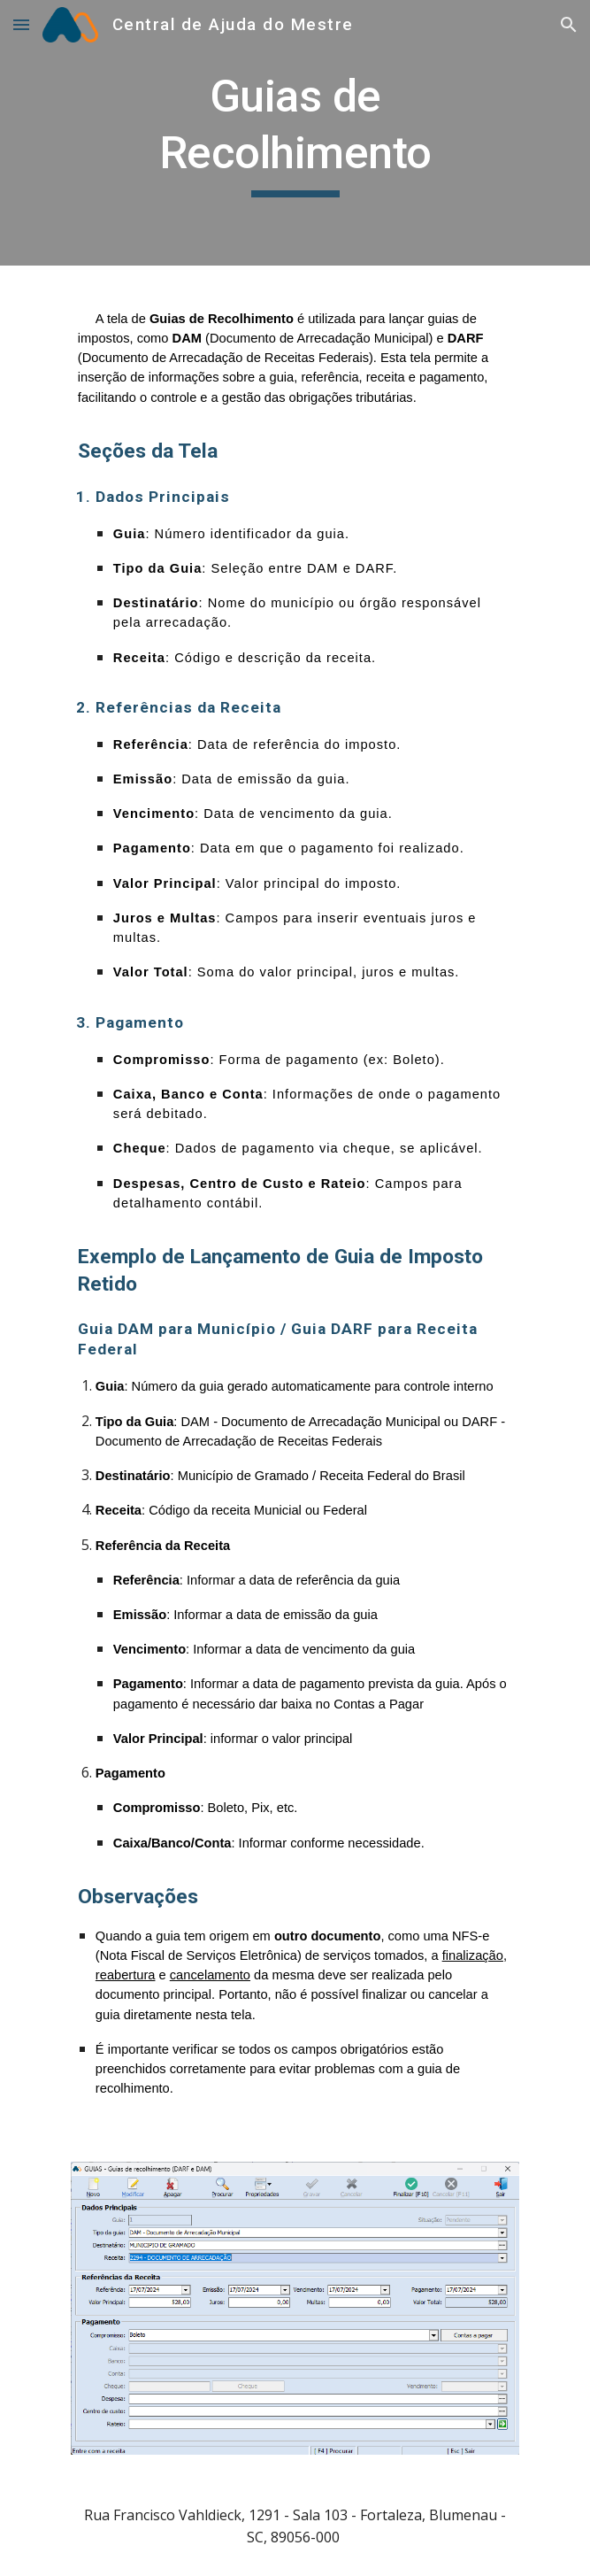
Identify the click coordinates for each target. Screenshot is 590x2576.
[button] (21, 24)
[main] (295, 132)
